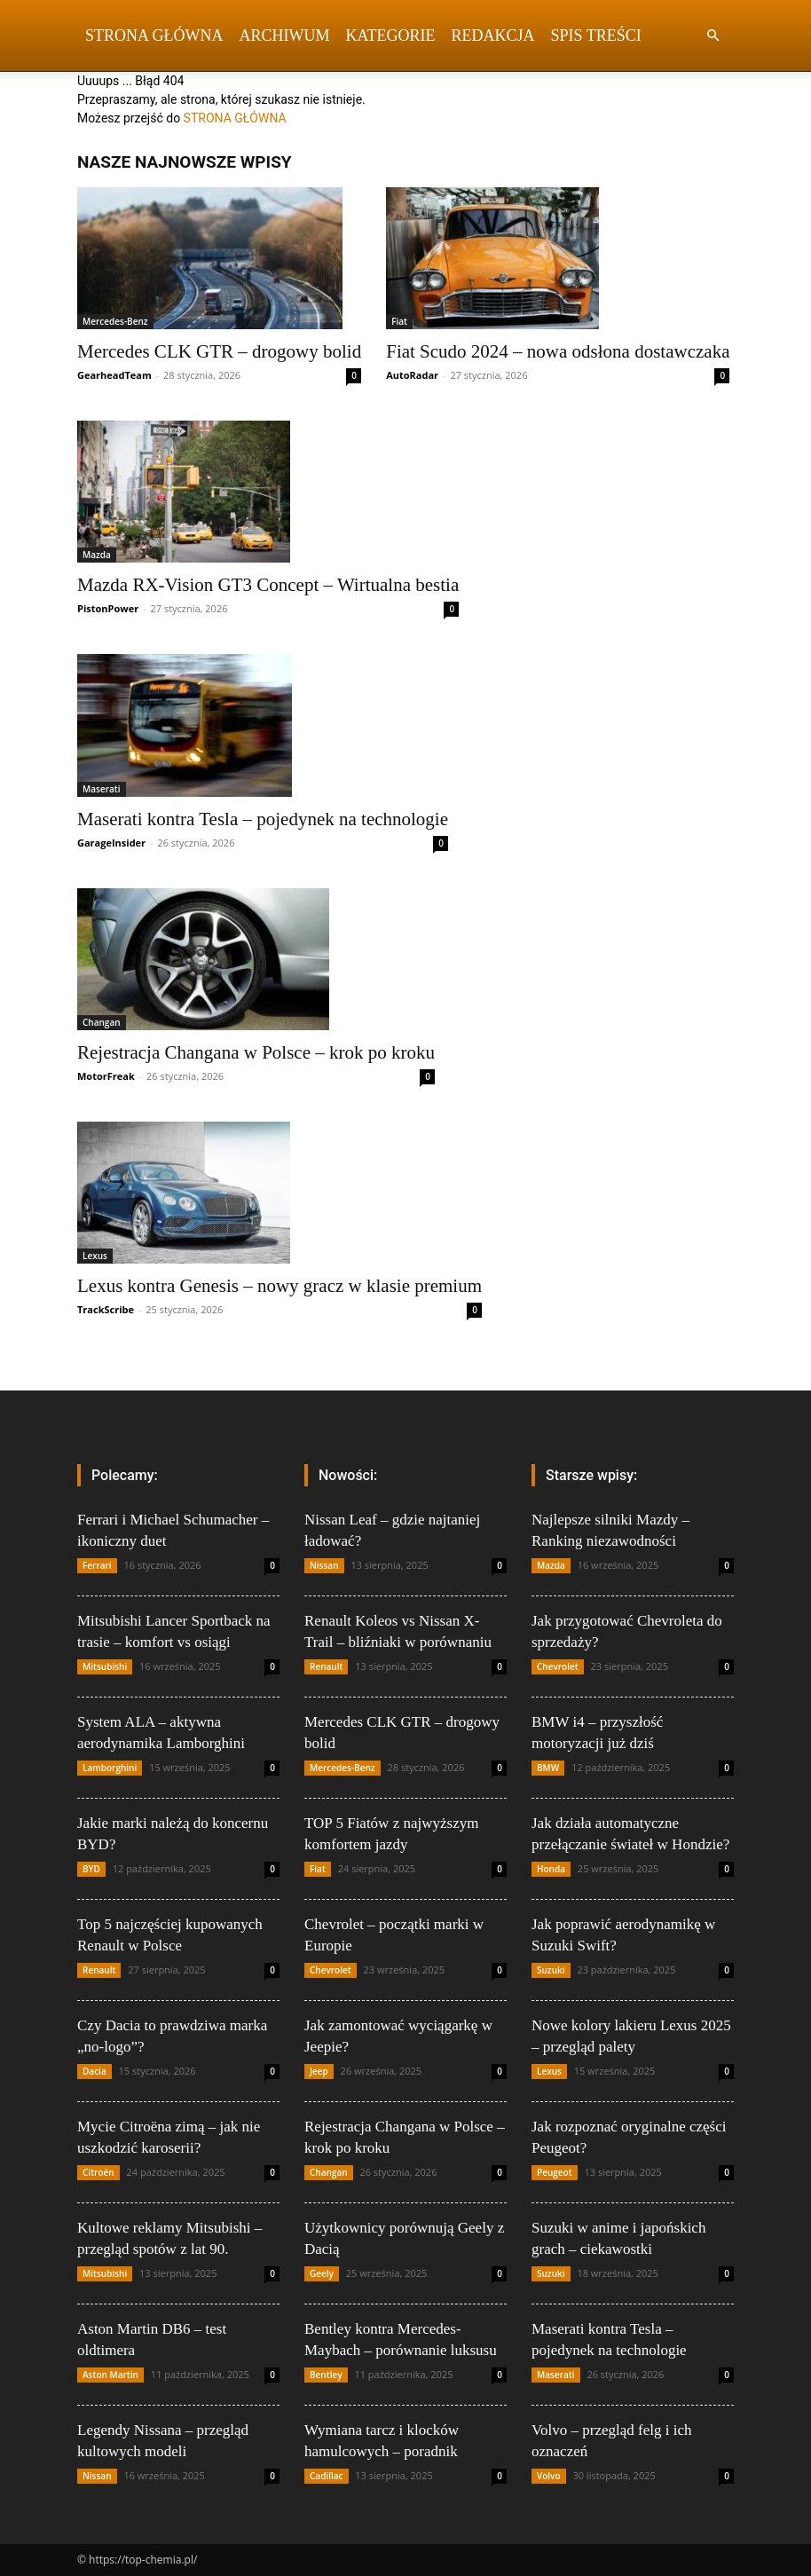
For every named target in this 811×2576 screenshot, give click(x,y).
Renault (99, 1970)
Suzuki (551, 1970)
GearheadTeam (114, 375)
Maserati (102, 789)
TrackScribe (105, 1309)
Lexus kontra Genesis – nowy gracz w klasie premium (279, 1285)
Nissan (97, 2476)
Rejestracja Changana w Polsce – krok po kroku (256, 1052)
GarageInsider (111, 842)
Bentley (326, 2374)
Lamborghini (110, 1767)
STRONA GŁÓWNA (235, 118)
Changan (102, 1022)
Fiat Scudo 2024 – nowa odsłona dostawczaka (557, 351)
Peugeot (554, 2172)
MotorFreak (106, 1076)
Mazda (97, 554)
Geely (322, 2273)
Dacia (94, 2071)
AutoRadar (412, 375)
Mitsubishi (105, 1666)
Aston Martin (110, 2374)
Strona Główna (154, 35)
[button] (712, 36)
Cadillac (326, 2476)
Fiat (399, 321)
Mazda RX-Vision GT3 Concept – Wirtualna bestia (268, 584)
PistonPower (107, 608)
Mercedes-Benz (115, 321)
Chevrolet (330, 1970)
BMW (548, 1767)
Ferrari (97, 1565)
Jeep (319, 2071)
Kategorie (391, 35)
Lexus (95, 1255)
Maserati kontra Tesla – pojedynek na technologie (262, 819)
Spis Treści (596, 35)
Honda (551, 1869)
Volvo (549, 2476)
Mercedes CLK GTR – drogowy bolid (219, 351)
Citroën (98, 2172)
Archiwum (285, 35)
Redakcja (493, 35)
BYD (91, 1869)
